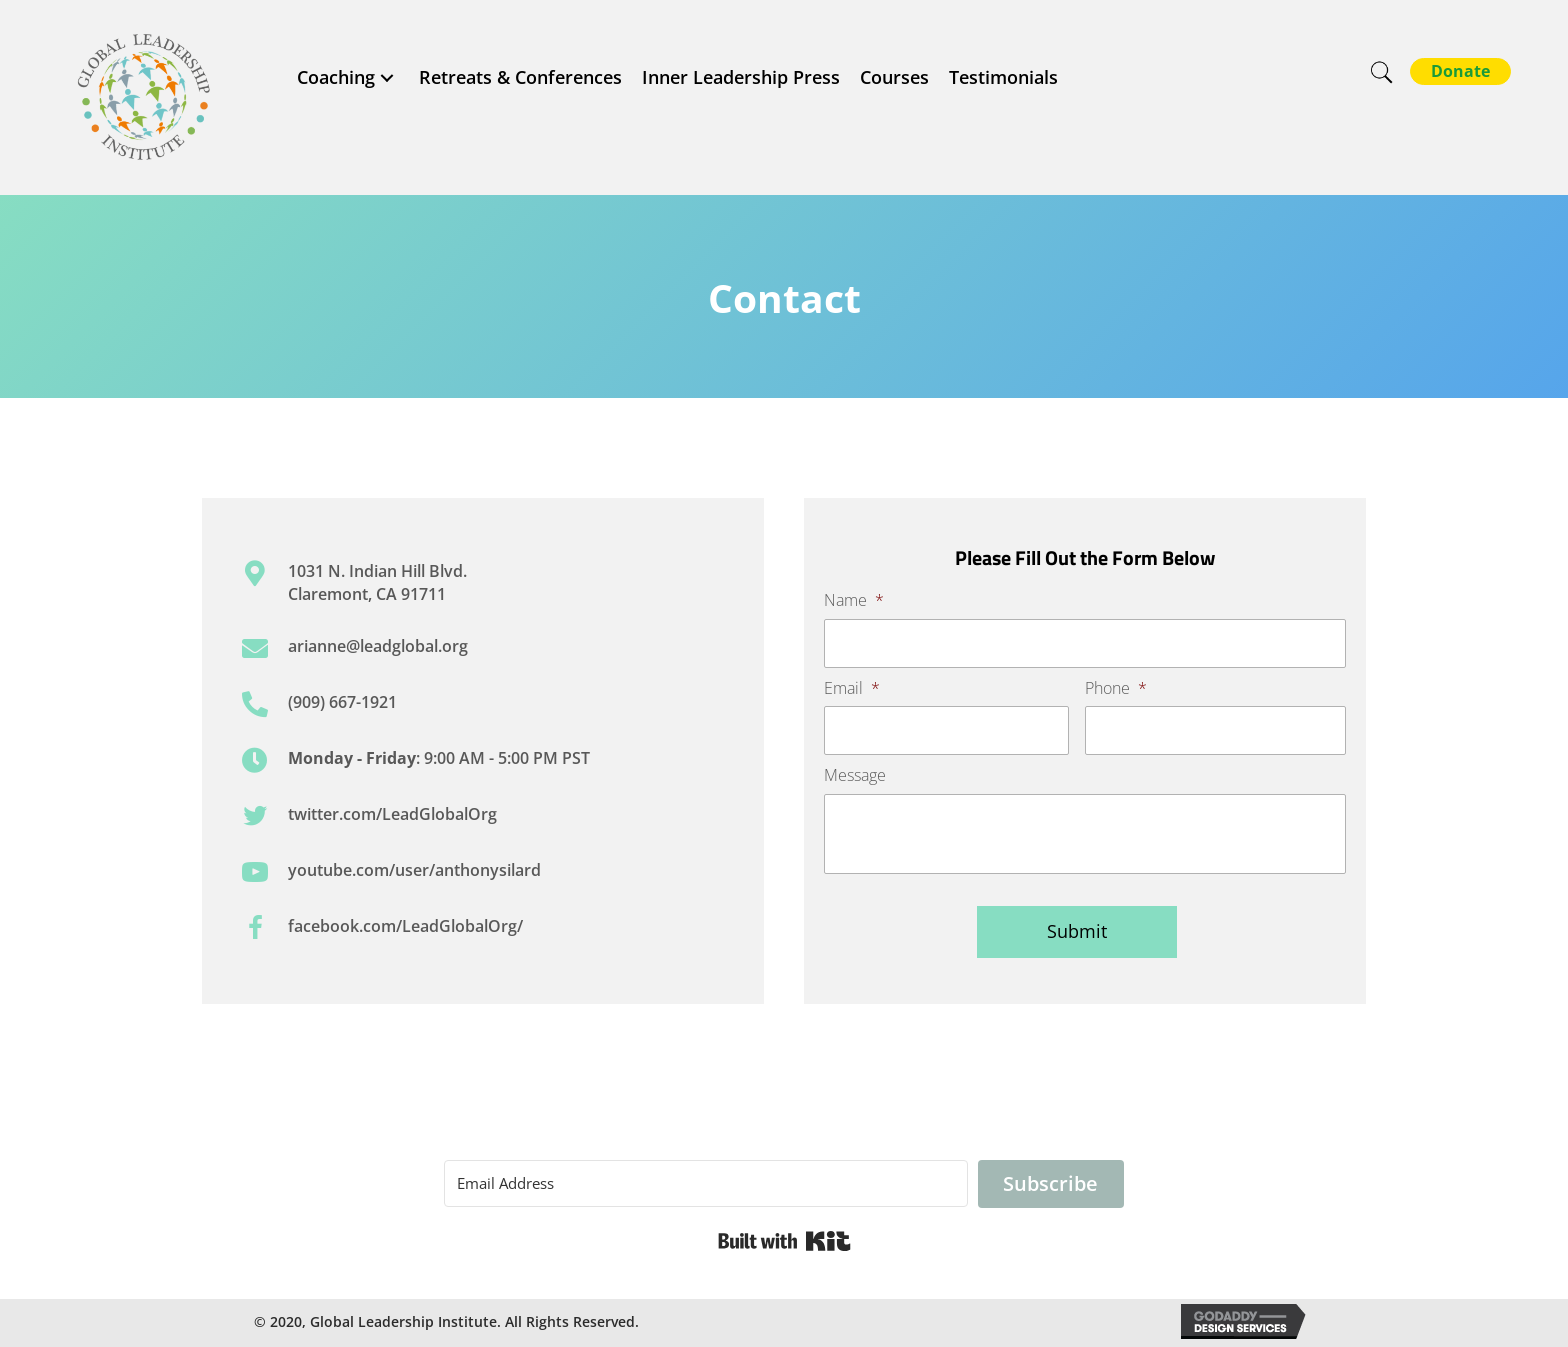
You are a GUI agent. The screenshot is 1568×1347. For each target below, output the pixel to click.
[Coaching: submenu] (387, 77)
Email (852, 688)
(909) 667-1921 (342, 702)
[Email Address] (706, 1183)
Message (855, 775)
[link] (348, 77)
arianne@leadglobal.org (378, 646)
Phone (1116, 688)
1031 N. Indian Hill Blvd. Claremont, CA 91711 (377, 582)
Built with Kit (784, 1241)
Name (854, 600)
